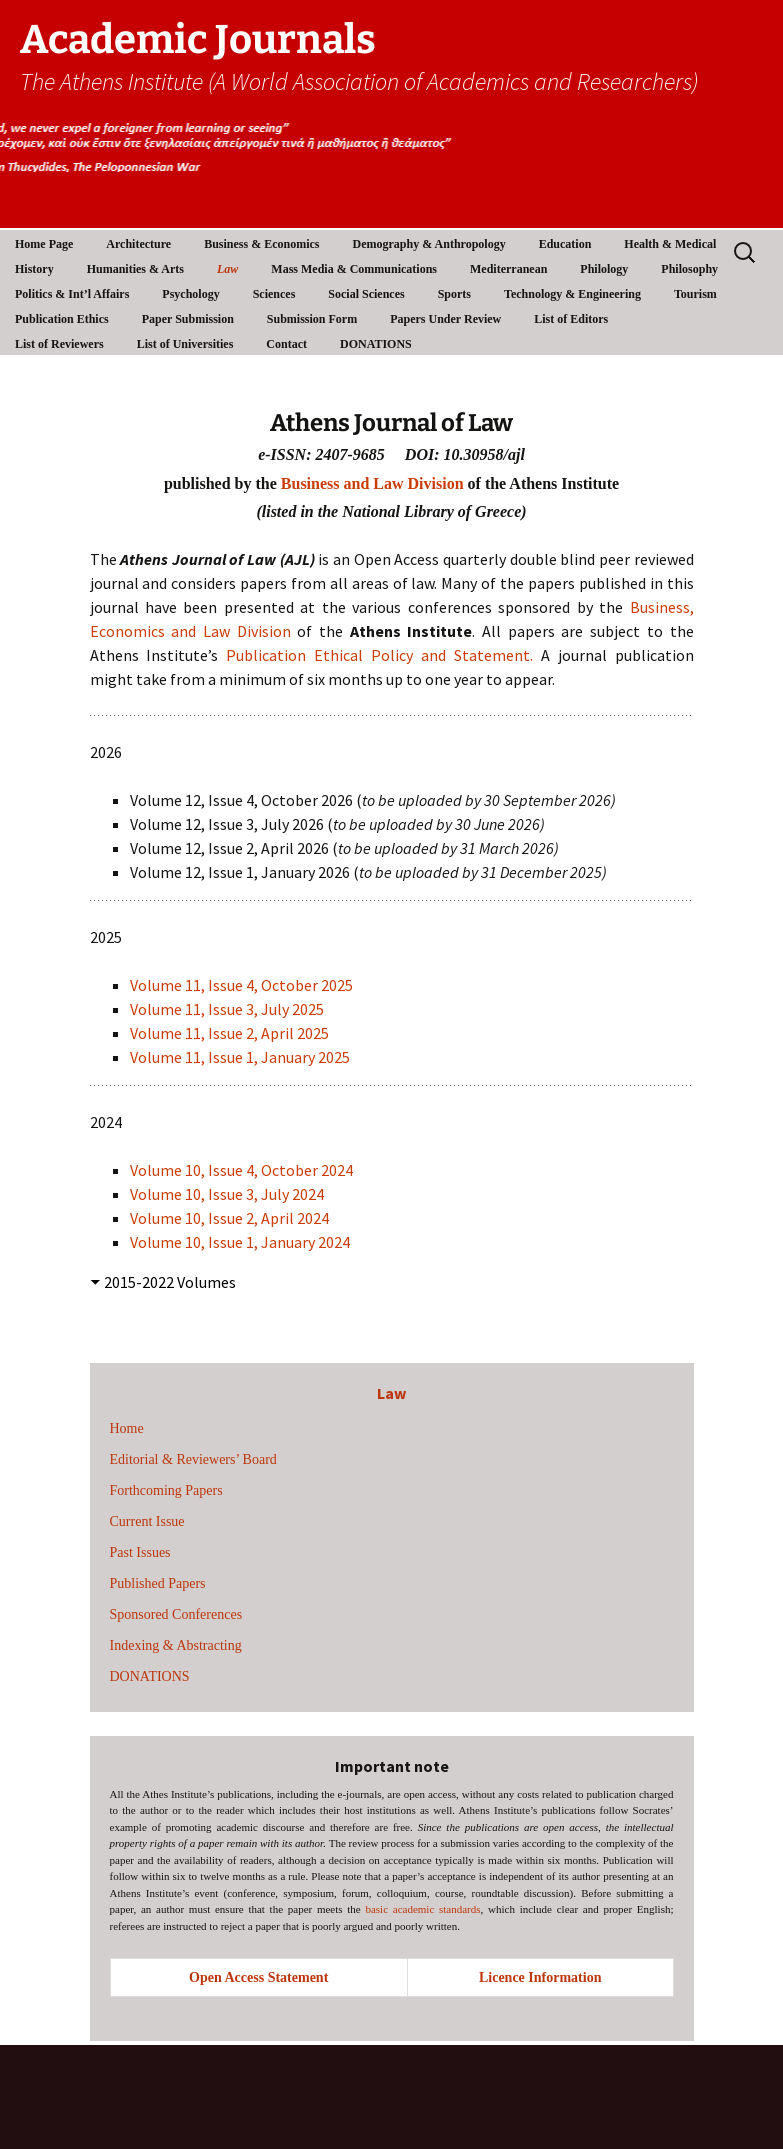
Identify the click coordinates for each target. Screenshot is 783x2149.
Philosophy (689, 269)
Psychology (190, 294)
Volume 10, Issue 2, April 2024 (229, 1218)
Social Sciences (366, 294)
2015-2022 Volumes (170, 1282)
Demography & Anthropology (429, 244)
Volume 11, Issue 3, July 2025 (227, 1009)
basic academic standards (422, 1909)
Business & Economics (261, 244)
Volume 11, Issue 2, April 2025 (229, 1033)
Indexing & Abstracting (176, 1645)
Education (565, 244)
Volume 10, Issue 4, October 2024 (241, 1170)
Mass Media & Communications (354, 269)
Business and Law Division (372, 483)
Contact (286, 344)
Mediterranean (508, 269)
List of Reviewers (59, 344)
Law (227, 269)
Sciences (274, 294)
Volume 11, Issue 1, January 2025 (240, 1057)
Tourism (695, 294)
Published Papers (158, 1583)
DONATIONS (376, 344)
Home (127, 1428)
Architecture (138, 244)
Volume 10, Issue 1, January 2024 (241, 1242)
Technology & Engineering (572, 294)
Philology (604, 269)
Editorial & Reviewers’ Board (193, 1459)
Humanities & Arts (135, 269)
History (34, 269)
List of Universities (185, 344)
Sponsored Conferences (176, 1614)
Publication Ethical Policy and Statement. (379, 655)
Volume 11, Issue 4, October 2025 (241, 985)
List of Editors (571, 319)
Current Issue (147, 1521)
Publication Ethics (62, 319)
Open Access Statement (258, 1977)
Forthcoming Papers (166, 1490)
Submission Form (312, 319)
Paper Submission (188, 319)
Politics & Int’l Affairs (72, 294)
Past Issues (140, 1552)
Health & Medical (670, 244)
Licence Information (540, 1977)
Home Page (44, 244)
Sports (454, 294)
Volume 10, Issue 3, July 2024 (227, 1194)
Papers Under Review (445, 319)
